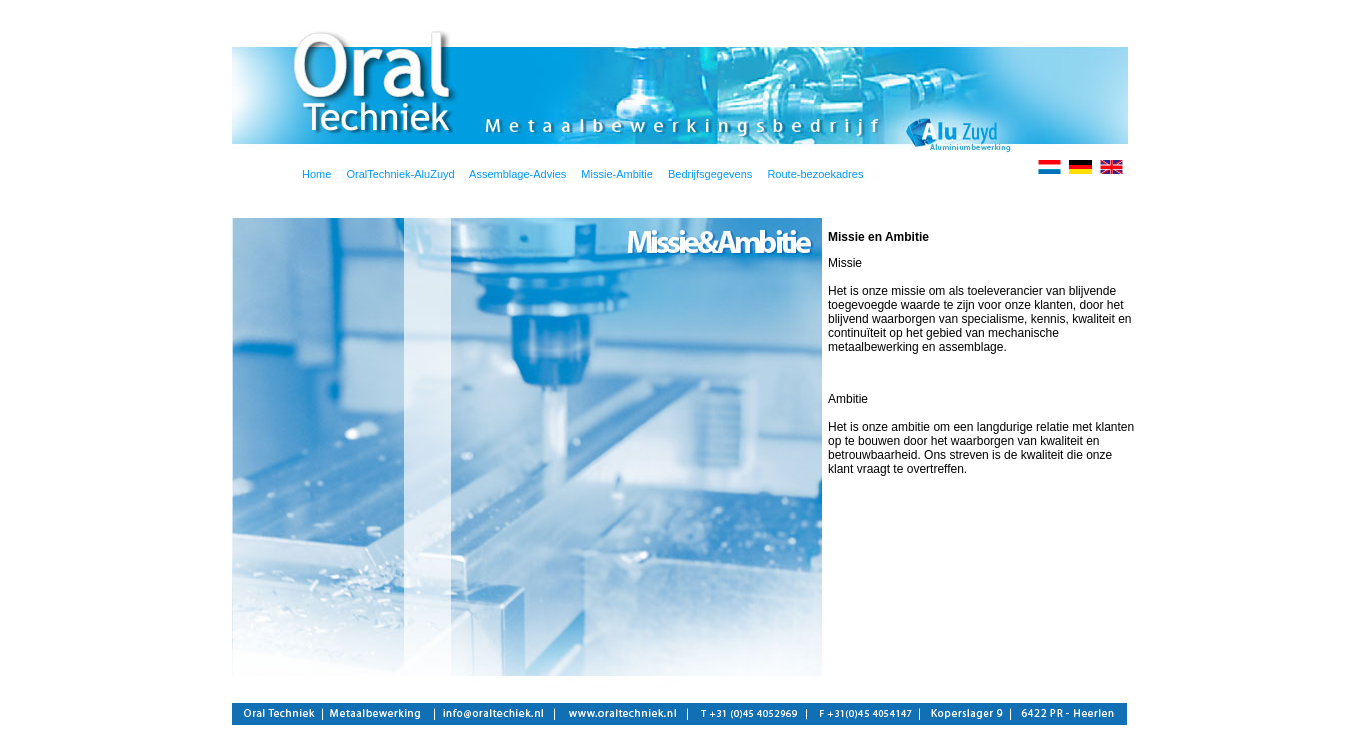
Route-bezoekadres (815, 174)
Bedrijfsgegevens (710, 174)
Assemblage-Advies (511, 174)
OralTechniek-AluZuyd (400, 174)
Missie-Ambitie (617, 174)
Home (316, 174)
